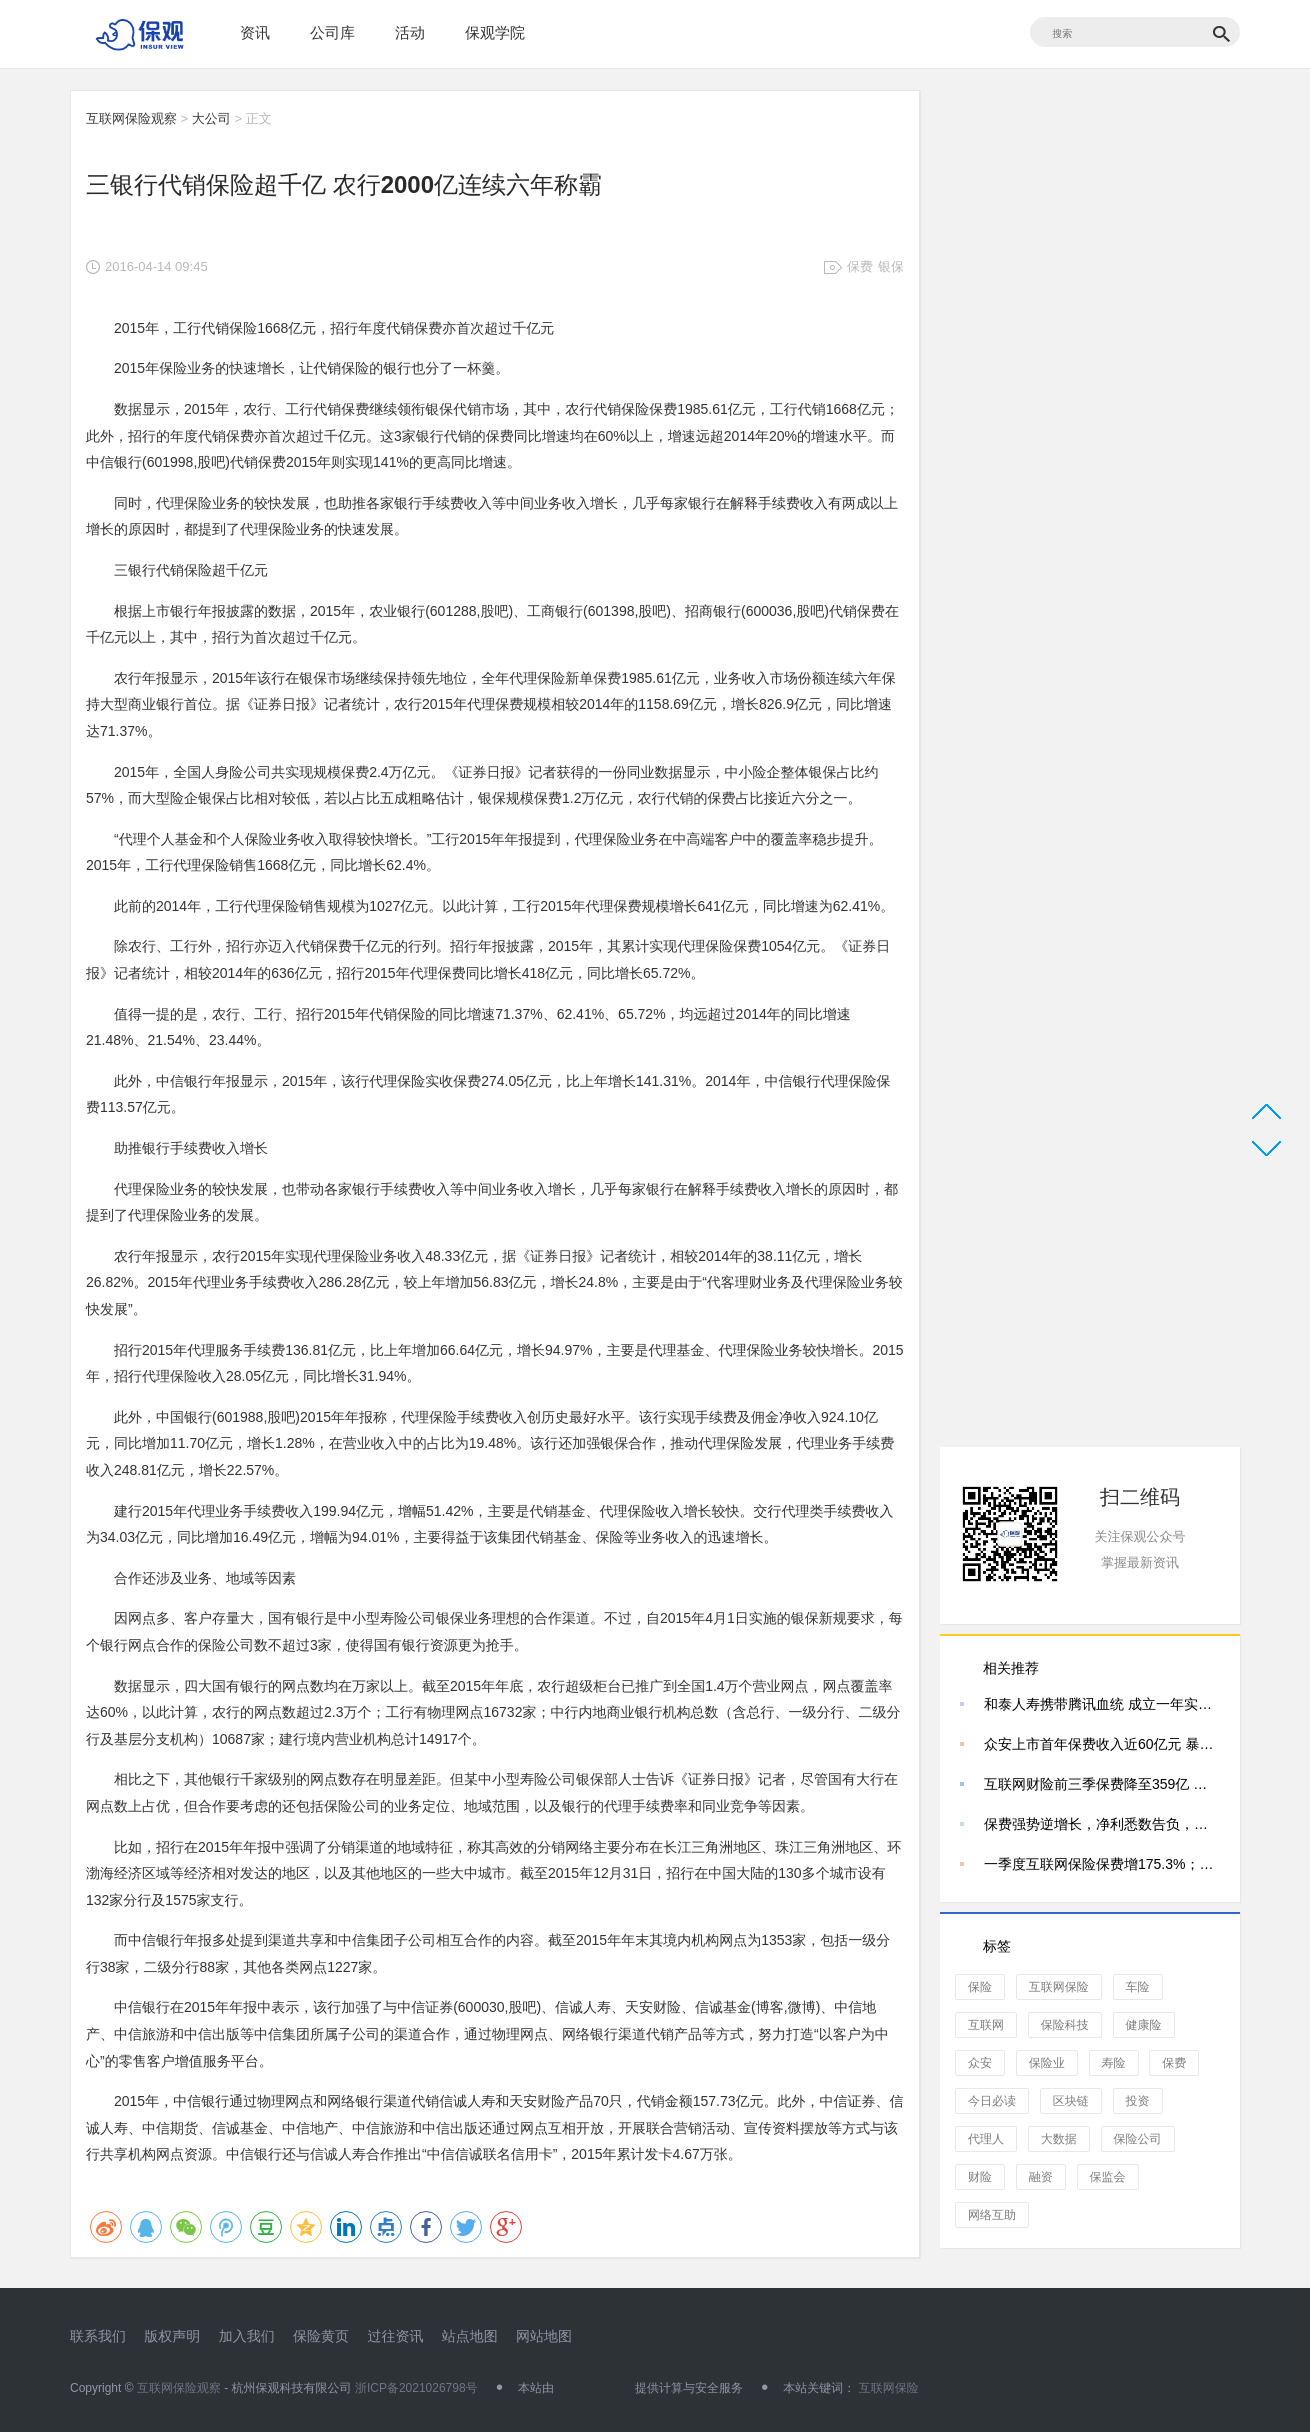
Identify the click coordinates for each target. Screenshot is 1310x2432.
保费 (860, 266)
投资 (1138, 2101)
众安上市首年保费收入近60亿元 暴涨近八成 (1102, 1744)
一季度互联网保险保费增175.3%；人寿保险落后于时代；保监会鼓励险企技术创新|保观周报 (1102, 1864)
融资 (1041, 2177)
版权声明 (172, 2336)
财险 (980, 2177)
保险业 (1047, 2063)
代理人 (986, 2139)
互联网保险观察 (131, 118)
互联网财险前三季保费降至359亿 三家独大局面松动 (1102, 1784)
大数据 (1059, 2139)
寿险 (1114, 2063)
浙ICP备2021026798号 (416, 2388)
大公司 (211, 118)
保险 (980, 1987)
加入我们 (247, 2336)
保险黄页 (321, 2336)
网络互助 (992, 2215)
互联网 (986, 2025)
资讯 (255, 32)
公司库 (332, 32)
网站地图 (544, 2336)
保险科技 (1065, 2025)
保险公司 (1138, 2139)
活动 (410, 32)
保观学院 (495, 32)
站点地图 (470, 2336)
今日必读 (992, 2101)
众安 (980, 2063)
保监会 (1108, 2177)
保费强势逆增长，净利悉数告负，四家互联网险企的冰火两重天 (1102, 1824)
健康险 (1144, 2025)
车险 (1138, 1987)
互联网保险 (1059, 1987)
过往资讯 (395, 2336)
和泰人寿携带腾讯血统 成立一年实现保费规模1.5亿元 (1102, 1704)
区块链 (1071, 2101)
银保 (891, 266)
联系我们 (98, 2336)
